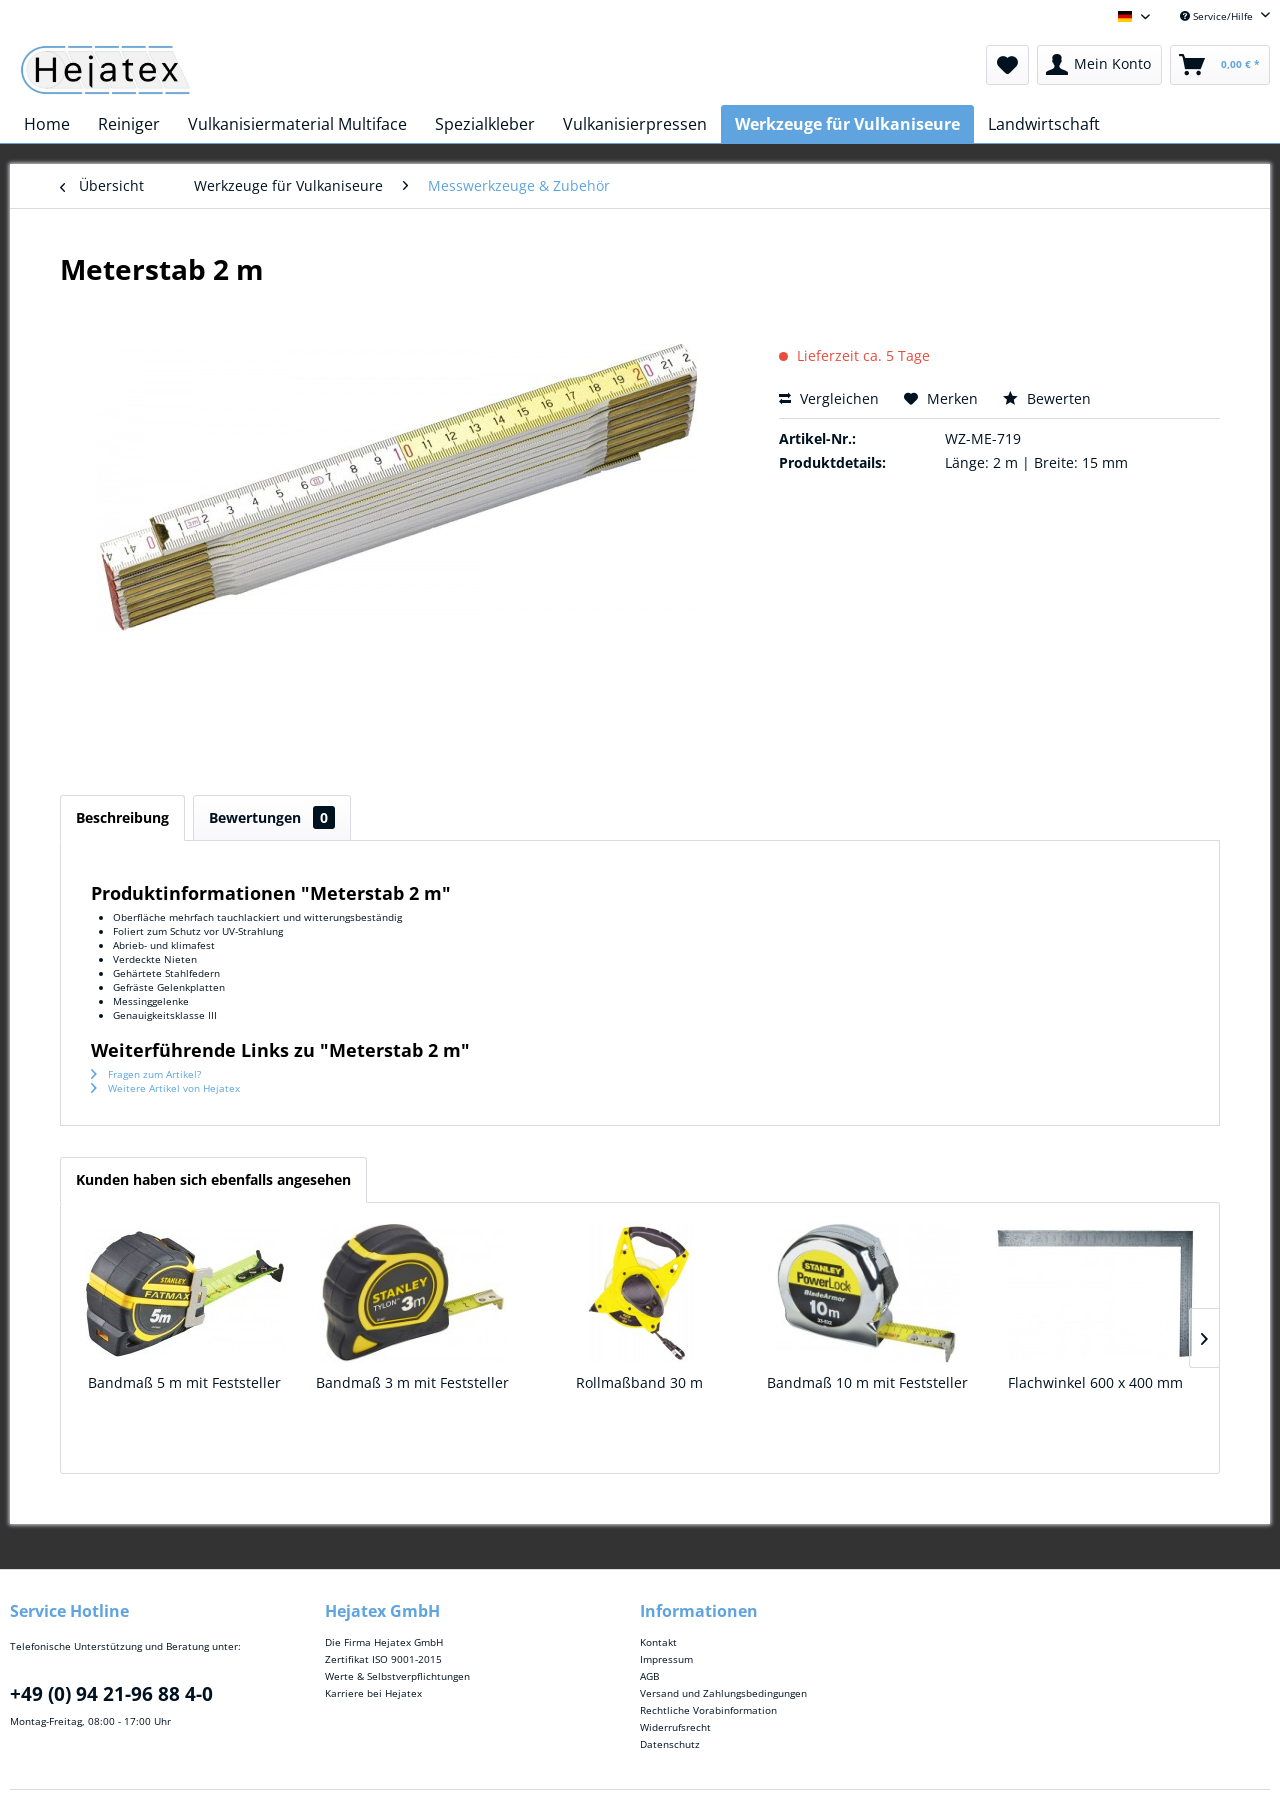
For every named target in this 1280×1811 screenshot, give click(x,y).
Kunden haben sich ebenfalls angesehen (213, 1179)
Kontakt (658, 1642)
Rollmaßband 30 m (639, 1382)
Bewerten (1047, 398)
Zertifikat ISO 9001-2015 (383, 1659)
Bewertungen (272, 817)
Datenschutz (670, 1744)
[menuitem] (1007, 65)
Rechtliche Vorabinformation (708, 1710)
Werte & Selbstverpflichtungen (397, 1676)
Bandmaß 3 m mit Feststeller (412, 1382)
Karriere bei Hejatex (373, 1693)
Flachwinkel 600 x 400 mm (1095, 1382)
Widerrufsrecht (675, 1727)
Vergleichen (829, 398)
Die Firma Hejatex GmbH (384, 1642)
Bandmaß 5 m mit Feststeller (184, 1382)
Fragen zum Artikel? (146, 1074)
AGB (649, 1676)
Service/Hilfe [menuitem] (1218, 16)
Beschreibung (122, 817)
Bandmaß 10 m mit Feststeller (867, 1382)
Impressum (666, 1659)
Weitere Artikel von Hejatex (165, 1088)
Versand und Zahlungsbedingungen (723, 1693)
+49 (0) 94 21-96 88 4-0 (111, 1694)
